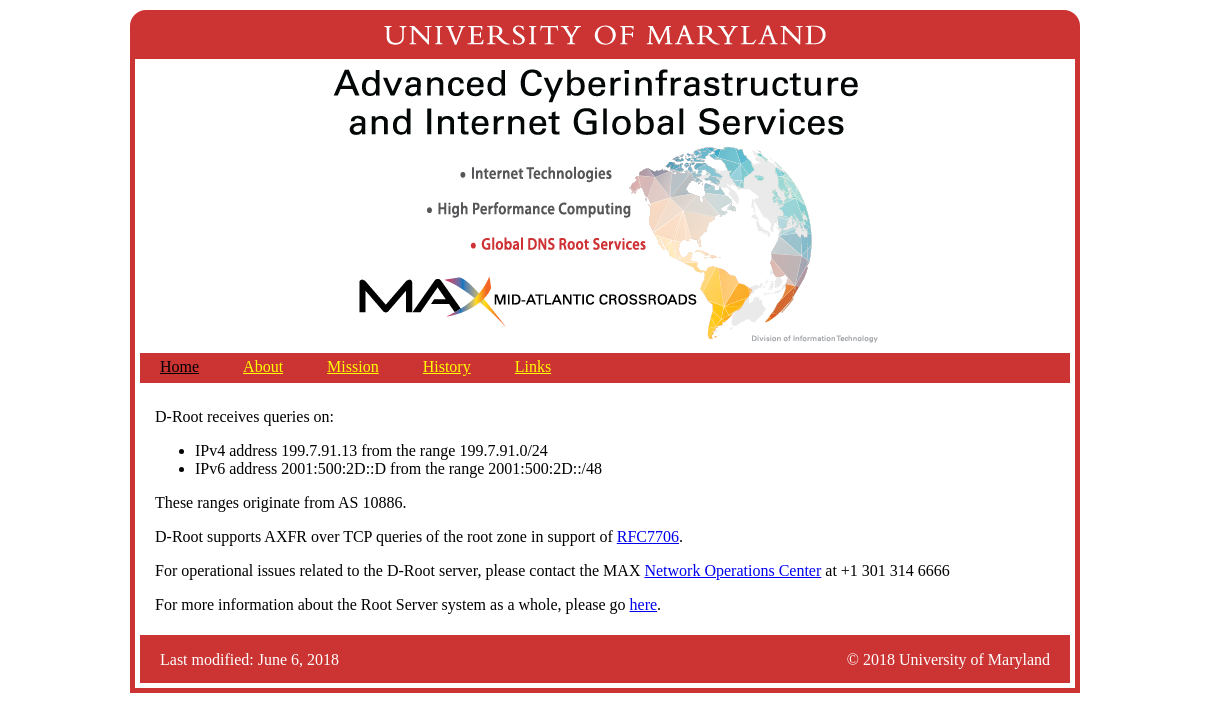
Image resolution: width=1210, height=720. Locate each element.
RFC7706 (648, 536)
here (644, 604)
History (447, 366)
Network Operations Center (732, 570)
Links (533, 366)
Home (179, 366)
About (263, 366)
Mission (353, 366)
